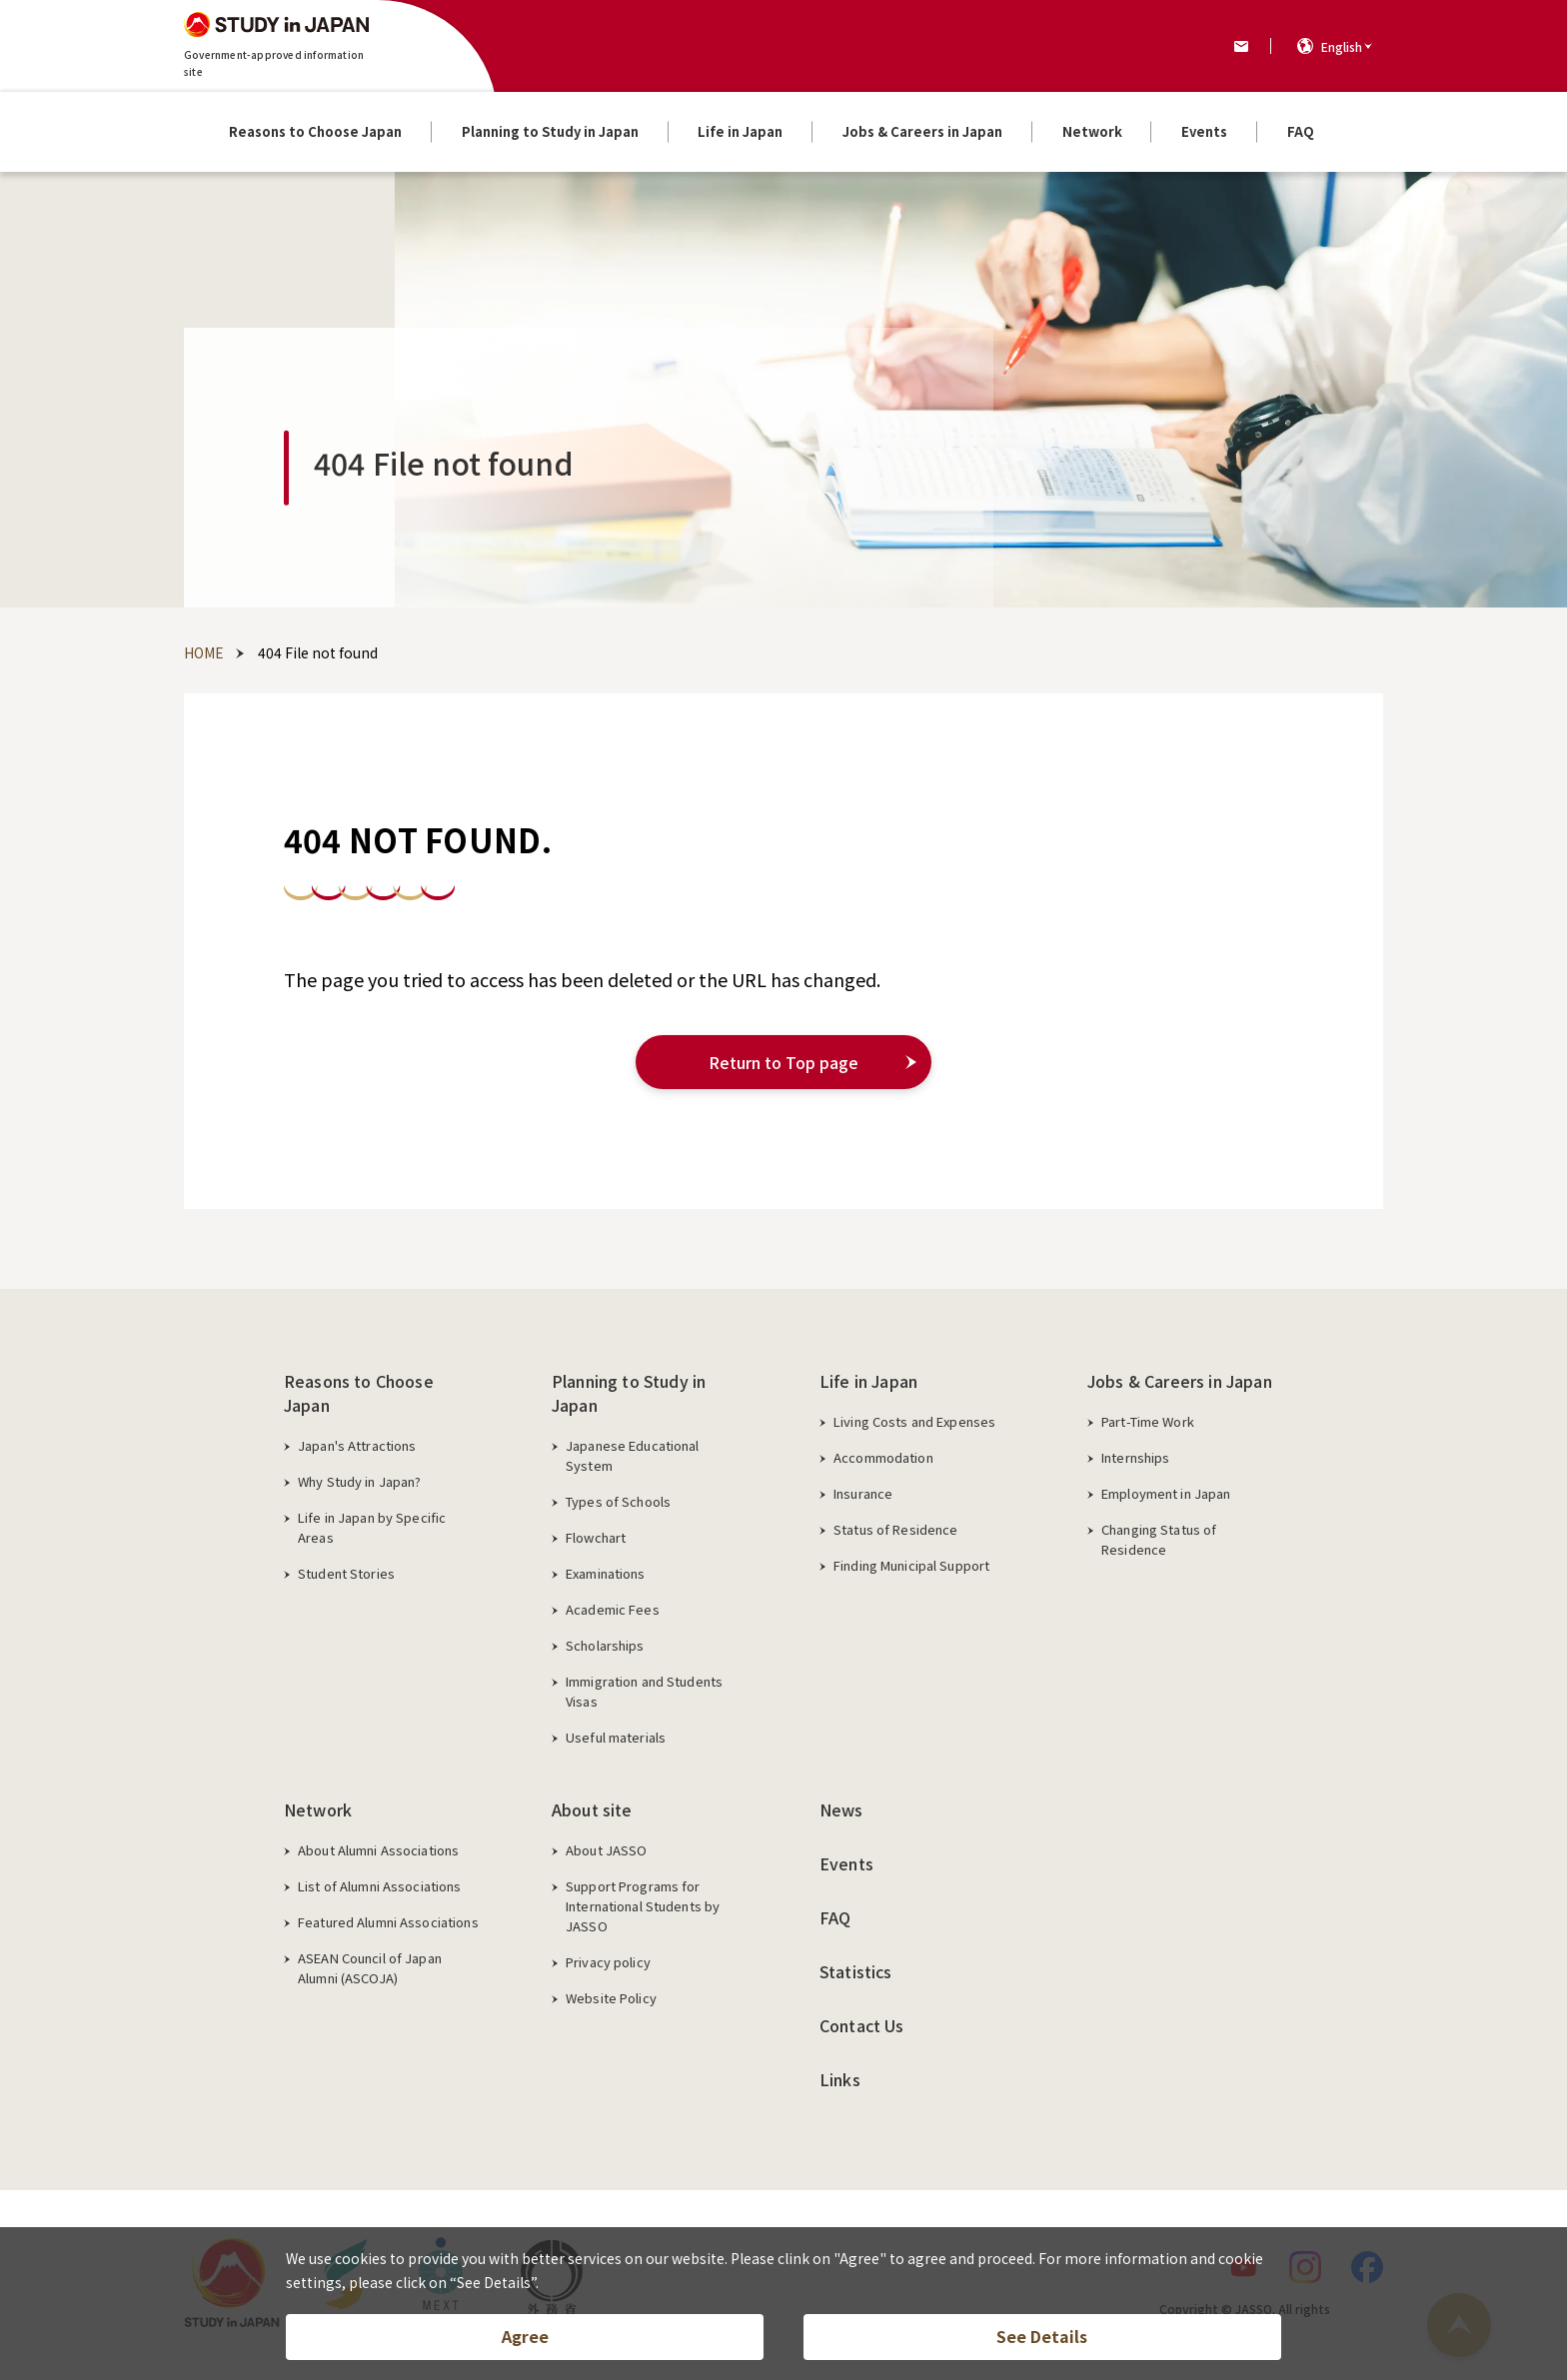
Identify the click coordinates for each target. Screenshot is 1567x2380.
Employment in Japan (1165, 1493)
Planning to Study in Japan (629, 1393)
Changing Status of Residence (1158, 1539)
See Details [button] (1041, 2336)
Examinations (606, 1573)
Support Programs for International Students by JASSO (643, 1905)
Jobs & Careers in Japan (1179, 1381)
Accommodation (883, 1457)
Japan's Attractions (357, 1445)
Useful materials (616, 1737)
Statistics (855, 1971)
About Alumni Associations (378, 1849)
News (841, 1809)
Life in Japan (868, 1381)
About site (592, 1809)
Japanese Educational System (633, 1455)
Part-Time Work (1147, 1421)
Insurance (862, 1493)
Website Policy (611, 1997)
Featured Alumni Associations (388, 1921)
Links (839, 2079)
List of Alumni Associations (380, 1885)
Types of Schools (618, 1501)
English (1341, 46)
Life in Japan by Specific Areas (372, 1527)
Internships (1135, 1457)
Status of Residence (895, 1529)
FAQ (834, 1917)
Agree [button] (525, 2336)
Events (846, 1863)
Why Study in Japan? (359, 1481)
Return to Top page (783, 1062)
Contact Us (861, 2025)
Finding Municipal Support (911, 1565)
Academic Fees (613, 1609)
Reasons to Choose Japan (359, 1393)
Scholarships (605, 1645)
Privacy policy (608, 1961)
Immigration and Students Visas (644, 1691)
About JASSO (606, 1849)
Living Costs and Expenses (914, 1421)
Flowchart (596, 1537)
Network (318, 1809)
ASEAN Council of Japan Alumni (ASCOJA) (370, 1967)
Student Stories (346, 1573)
